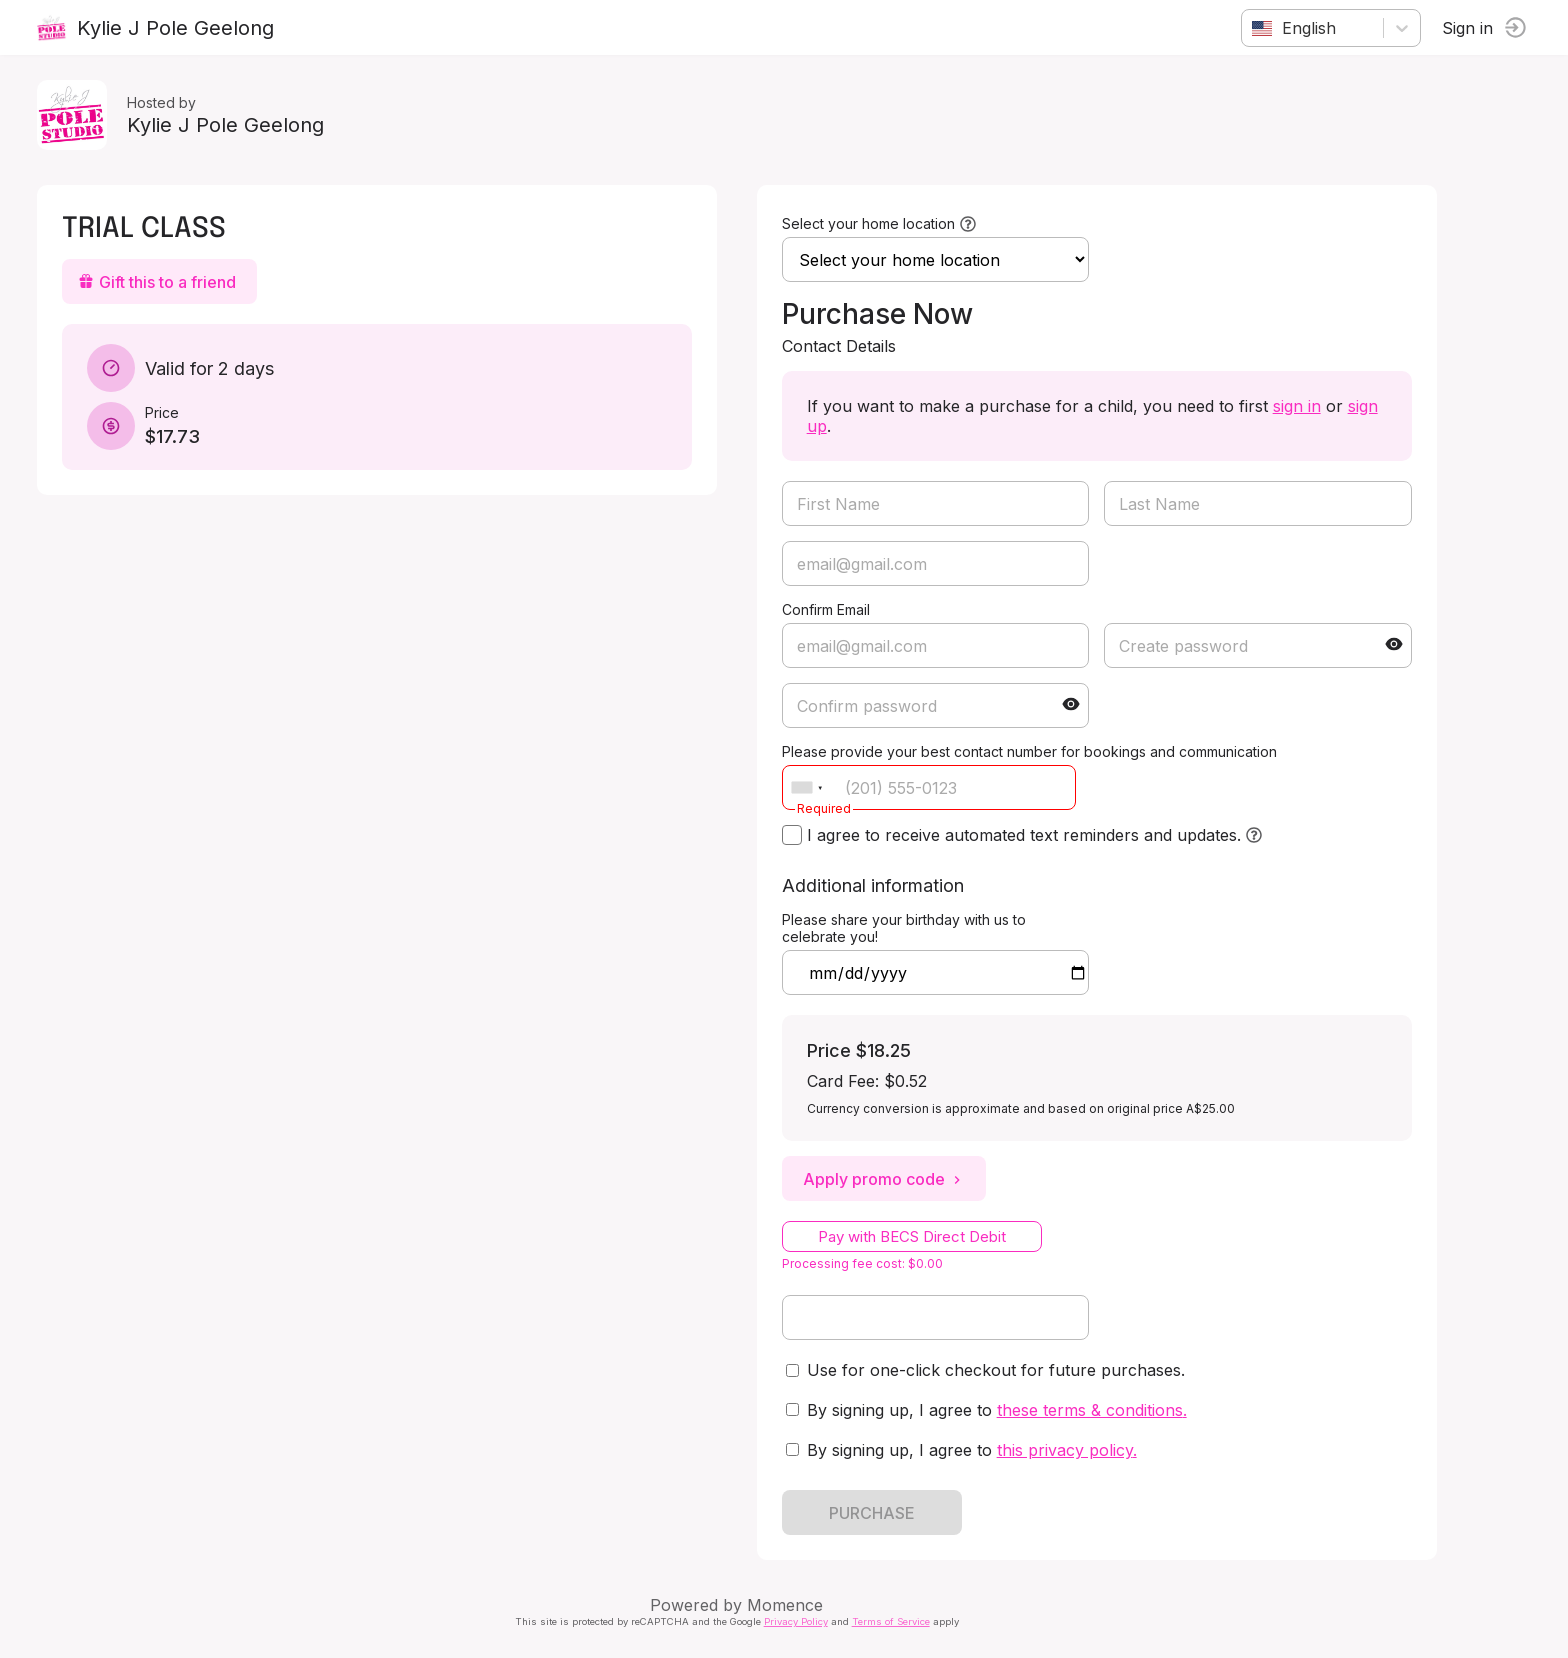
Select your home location (871, 223)
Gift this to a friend (160, 282)
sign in (1300, 406)
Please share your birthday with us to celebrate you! (907, 928)
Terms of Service (894, 1621)
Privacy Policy (799, 1621)
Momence (789, 1605)
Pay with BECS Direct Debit (915, 1236)
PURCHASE (875, 1513)
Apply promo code (887, 1179)
